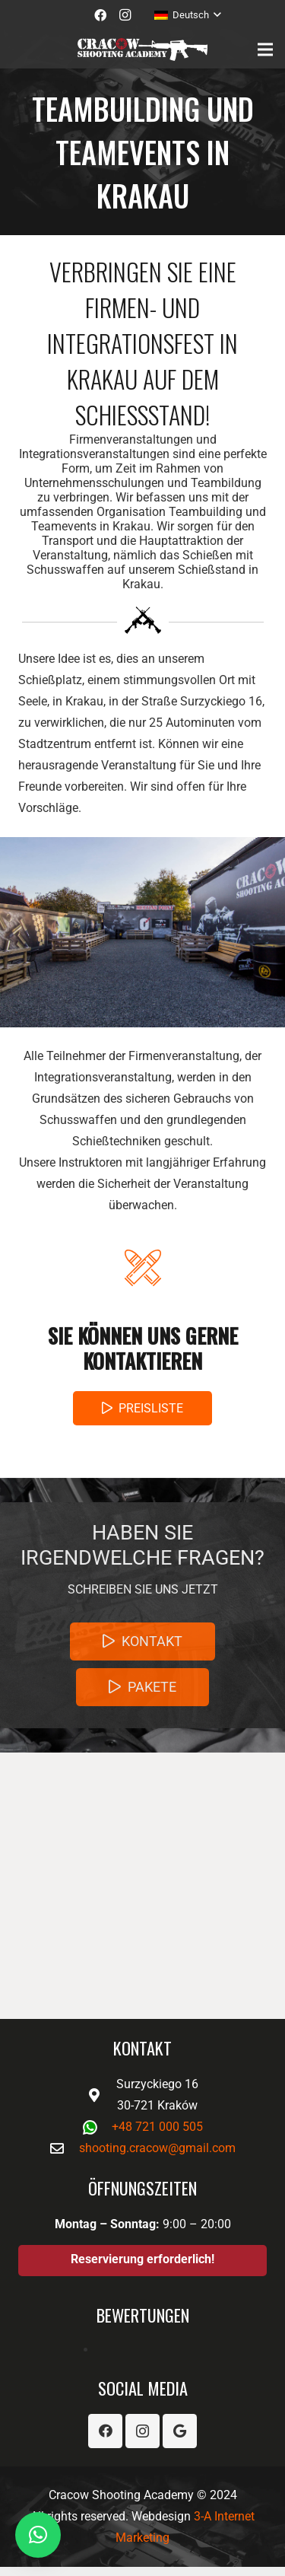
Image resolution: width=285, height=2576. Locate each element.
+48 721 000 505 (157, 2126)
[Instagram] (124, 15)
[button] (38, 2535)
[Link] (142, 49)
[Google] (180, 2431)
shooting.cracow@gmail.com (157, 2148)
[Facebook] (100, 15)
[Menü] (265, 49)
